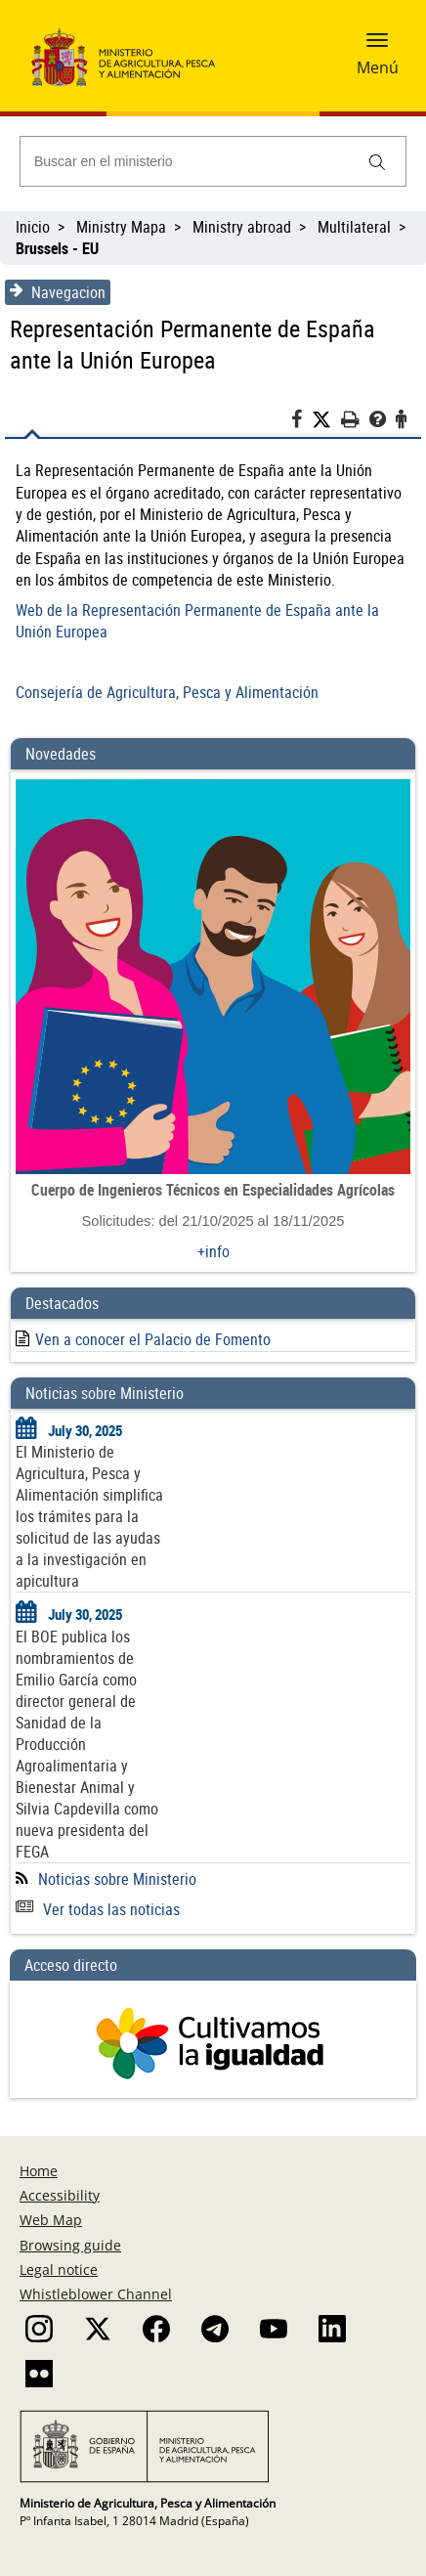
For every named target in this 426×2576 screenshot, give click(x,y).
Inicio (33, 227)
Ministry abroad (241, 227)
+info (213, 1251)
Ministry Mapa (121, 227)
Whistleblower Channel (96, 2294)
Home (39, 2170)
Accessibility (60, 2195)
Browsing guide (70, 2245)
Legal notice (59, 2269)
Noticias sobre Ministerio (117, 1879)
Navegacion (58, 292)
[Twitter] (326, 420)
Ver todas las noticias (98, 1909)
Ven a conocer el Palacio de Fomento (153, 1339)
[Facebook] (301, 422)
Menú (378, 67)
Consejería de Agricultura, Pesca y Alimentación (167, 692)
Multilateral (354, 227)
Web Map (51, 2219)
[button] (377, 46)
